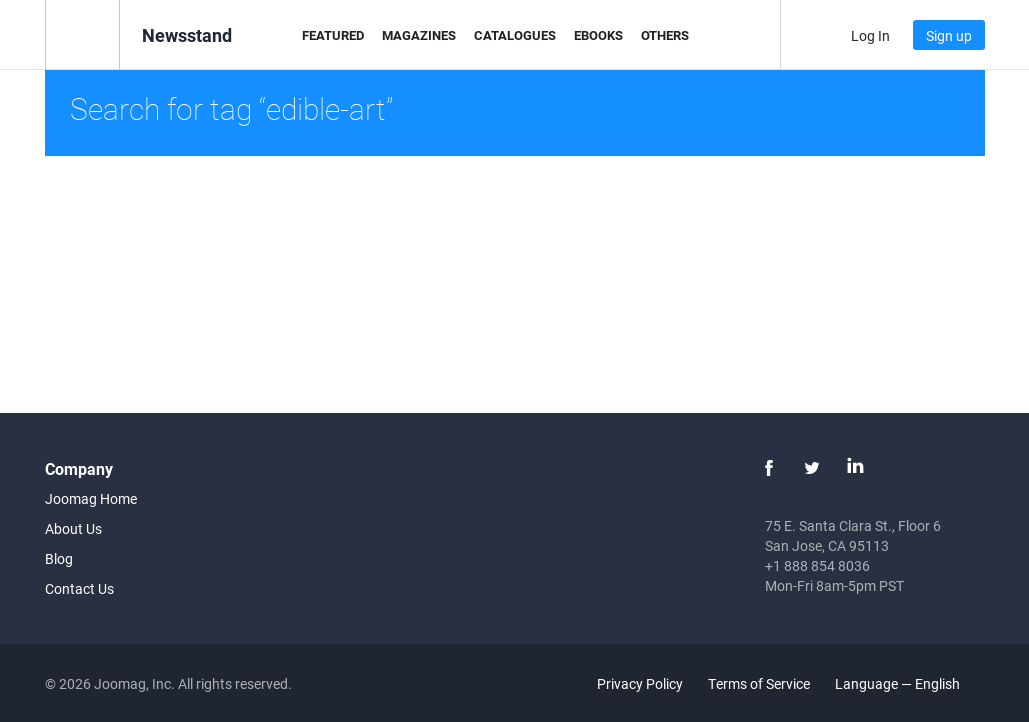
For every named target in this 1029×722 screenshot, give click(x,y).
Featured (333, 35)
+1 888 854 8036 (817, 565)
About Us (73, 528)
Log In (870, 35)
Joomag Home (91, 498)
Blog (59, 558)
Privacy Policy (640, 683)
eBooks (598, 35)
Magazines (419, 35)
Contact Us (79, 588)
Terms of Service (759, 683)
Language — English (909, 683)
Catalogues (515, 35)
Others (665, 35)
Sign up (949, 35)
